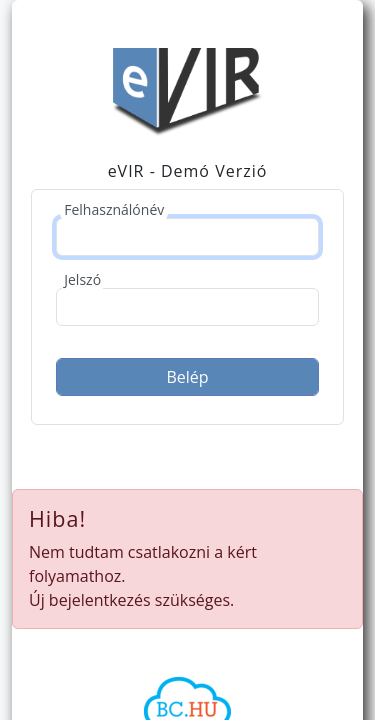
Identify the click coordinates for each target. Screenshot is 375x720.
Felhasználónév (114, 209)
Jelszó (82, 279)
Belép (187, 377)
